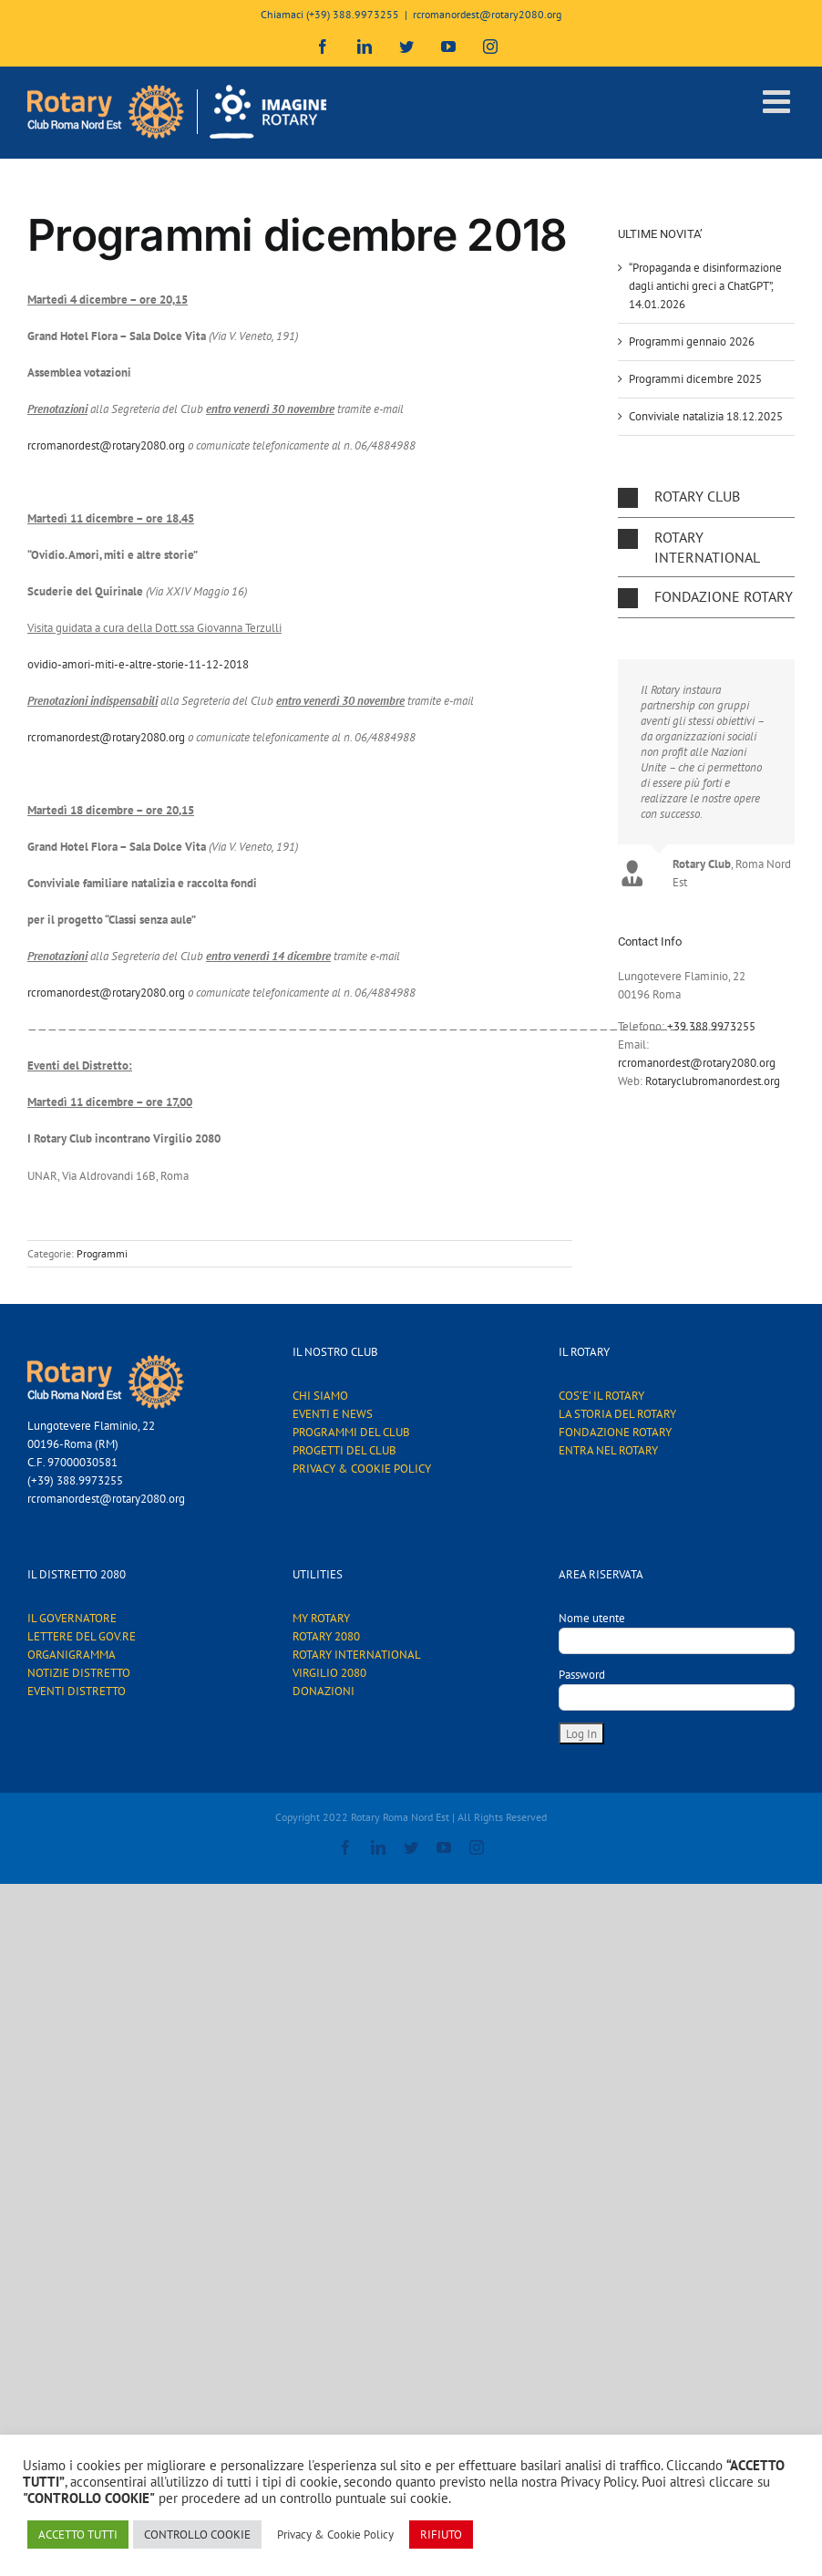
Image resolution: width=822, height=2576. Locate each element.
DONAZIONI (323, 1691)
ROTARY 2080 (326, 1636)
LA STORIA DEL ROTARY (617, 1414)
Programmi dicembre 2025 (695, 379)
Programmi (102, 1253)
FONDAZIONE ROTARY (615, 1432)
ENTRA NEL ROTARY (608, 1450)
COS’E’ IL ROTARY (601, 1395)
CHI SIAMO (320, 1395)
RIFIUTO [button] (441, 2534)
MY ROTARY (321, 1618)
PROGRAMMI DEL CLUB (351, 1432)
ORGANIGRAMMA (71, 1654)
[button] (706, 497)
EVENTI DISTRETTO (76, 1691)
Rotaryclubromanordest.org (712, 1081)
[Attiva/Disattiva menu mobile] (779, 101)
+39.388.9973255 (711, 1026)
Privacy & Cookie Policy (335, 2534)
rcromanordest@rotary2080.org (487, 14)
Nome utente (592, 1618)
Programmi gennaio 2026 (692, 341)
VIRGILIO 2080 (329, 1673)
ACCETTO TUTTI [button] (78, 2534)
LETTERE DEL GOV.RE (81, 1636)
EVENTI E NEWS (333, 1414)
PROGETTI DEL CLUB (344, 1450)
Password (582, 1674)
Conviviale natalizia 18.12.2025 (706, 416)
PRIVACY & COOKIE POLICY (362, 1468)
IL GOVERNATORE (72, 1618)
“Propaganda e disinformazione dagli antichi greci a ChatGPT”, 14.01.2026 (705, 286)
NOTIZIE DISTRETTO (78, 1673)
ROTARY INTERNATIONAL (357, 1654)
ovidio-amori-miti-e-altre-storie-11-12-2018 (138, 664)
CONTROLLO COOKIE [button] (197, 2534)
